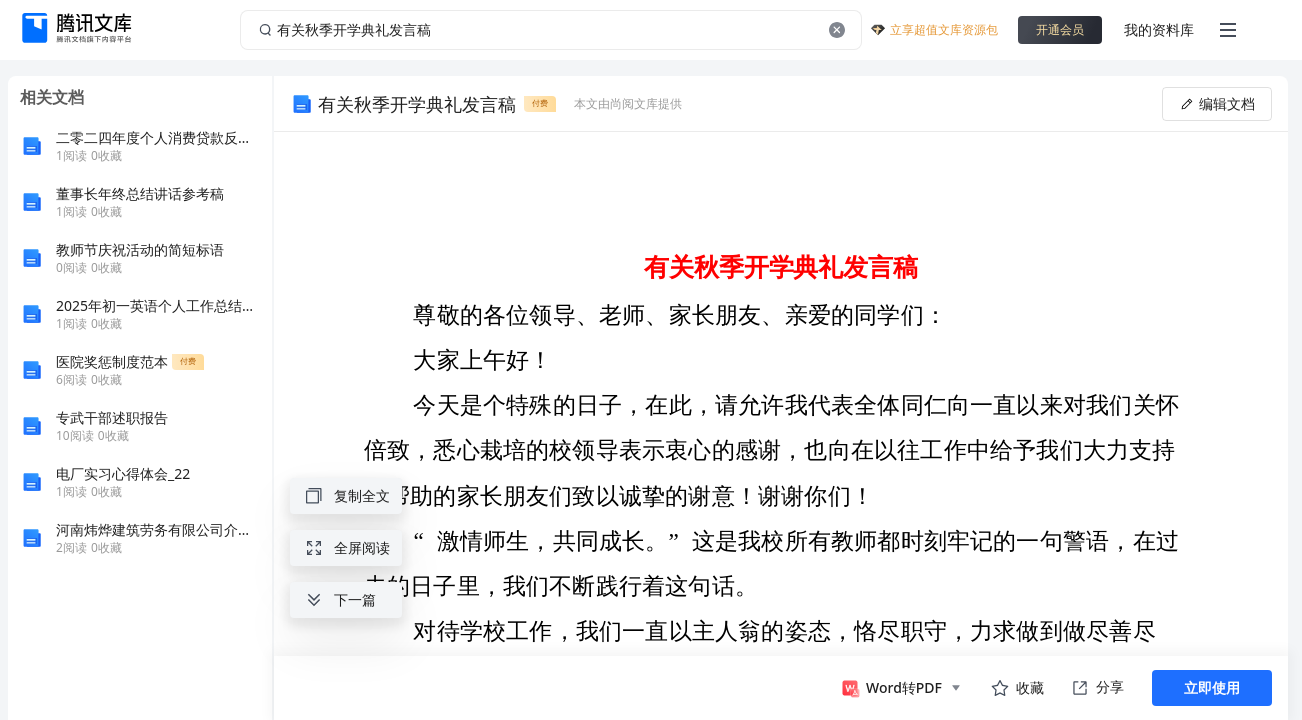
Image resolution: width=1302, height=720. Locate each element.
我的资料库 (1159, 29)
